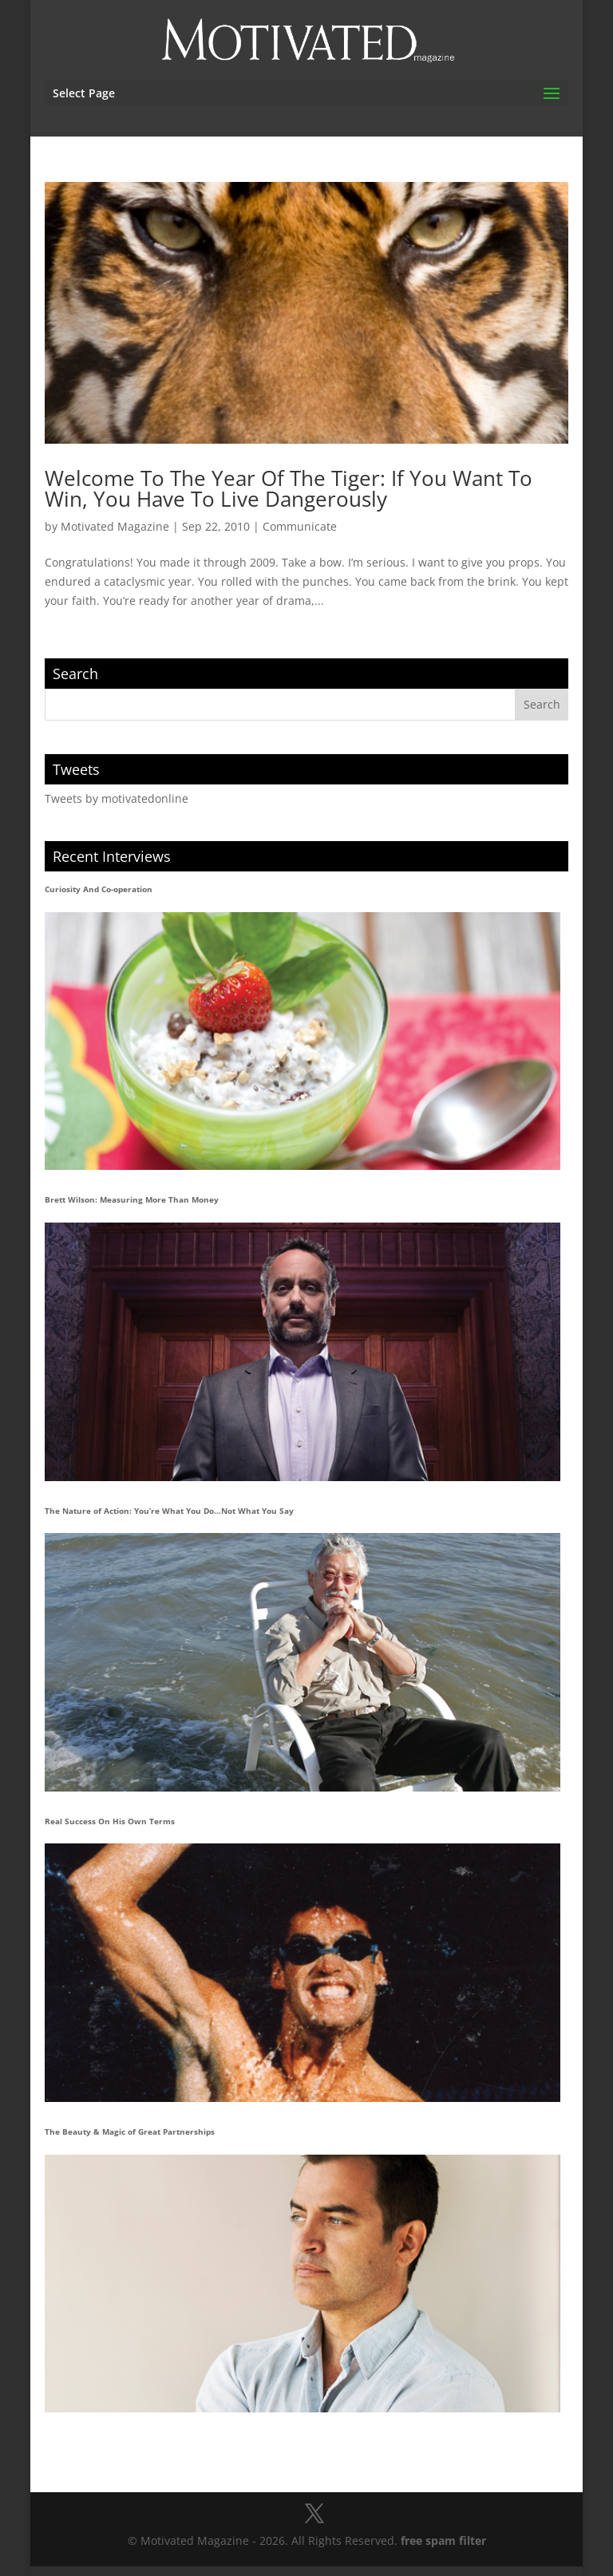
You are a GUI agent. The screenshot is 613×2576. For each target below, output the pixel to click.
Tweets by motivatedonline (116, 798)
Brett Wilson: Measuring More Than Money (132, 1199)
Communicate (300, 526)
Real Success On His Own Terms (110, 1821)
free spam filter (443, 2540)
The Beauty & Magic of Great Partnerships (130, 2131)
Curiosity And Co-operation (98, 889)
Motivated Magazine (115, 526)
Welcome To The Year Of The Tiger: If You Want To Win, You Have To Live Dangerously (288, 488)
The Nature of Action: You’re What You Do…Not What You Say (169, 1510)
